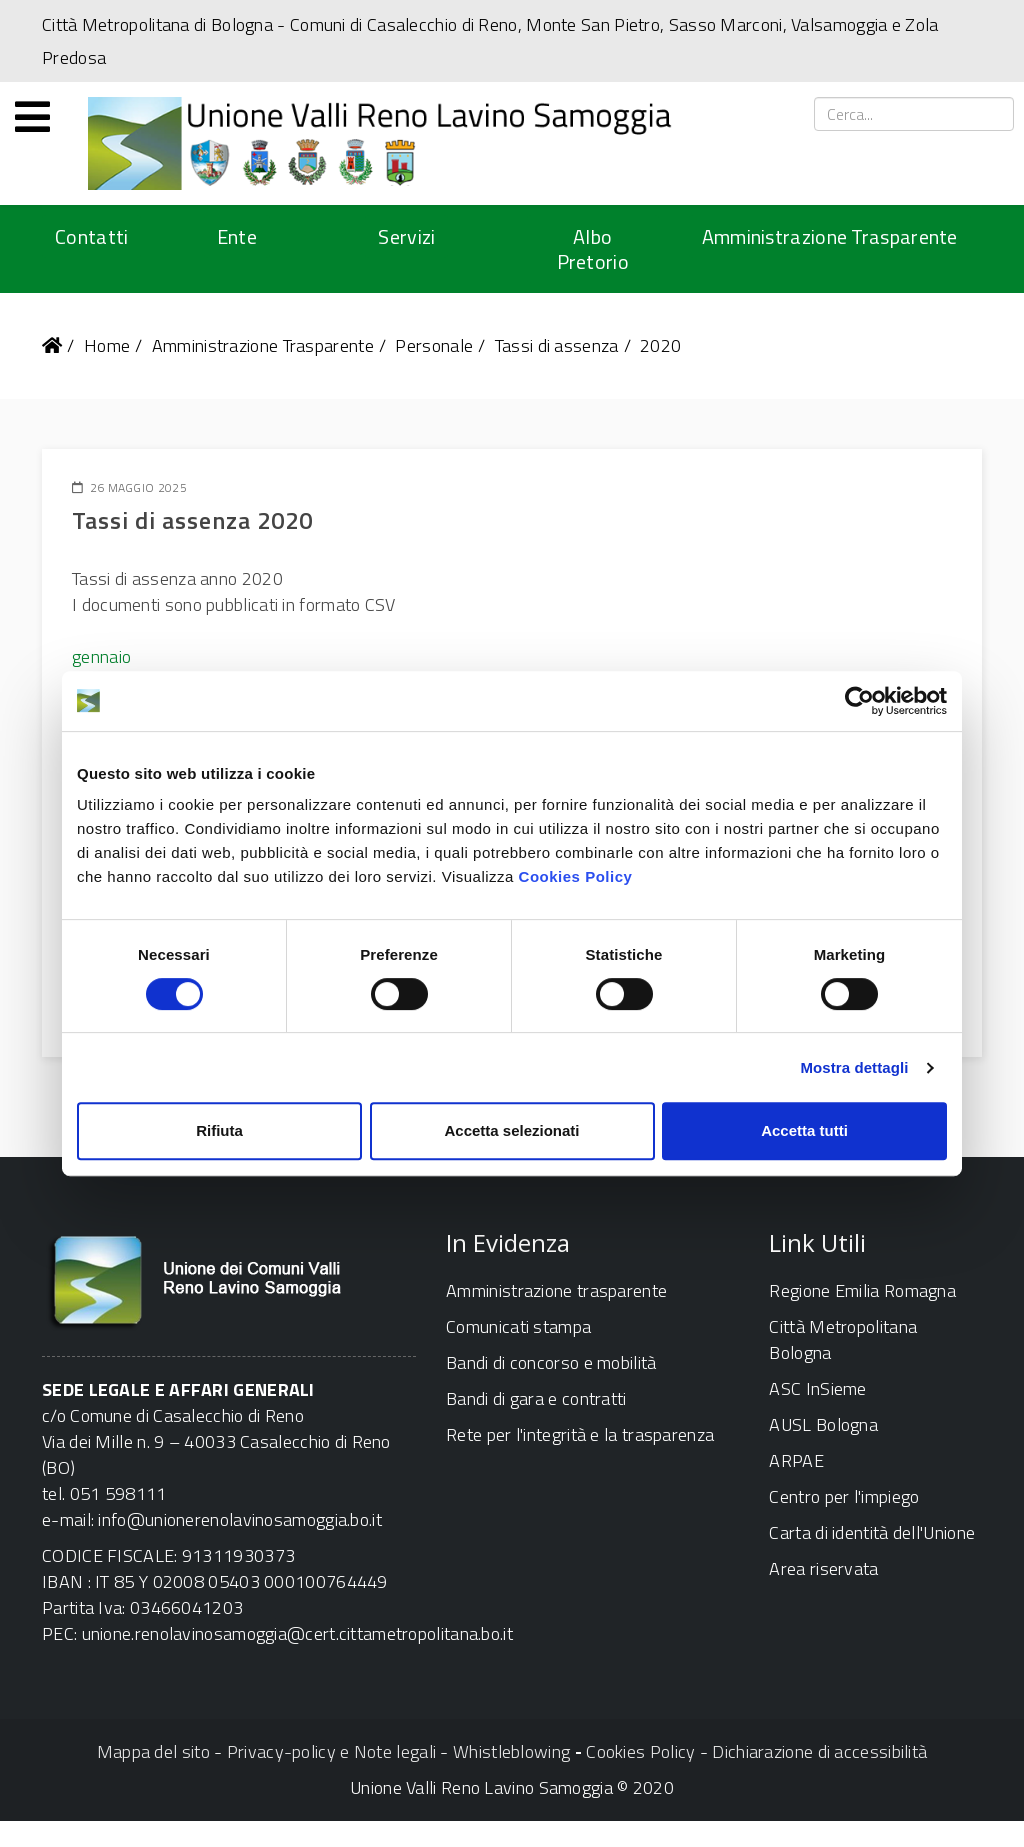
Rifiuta (219, 1130)
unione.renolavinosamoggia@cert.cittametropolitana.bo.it (298, 1633)
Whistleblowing (511, 1751)
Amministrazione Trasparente (830, 236)
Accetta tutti (804, 1130)
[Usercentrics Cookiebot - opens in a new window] (859, 701)
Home (107, 345)
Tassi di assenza (557, 345)
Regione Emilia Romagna (862, 1290)
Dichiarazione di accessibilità (819, 1751)
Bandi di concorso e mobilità (551, 1362)
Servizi (406, 236)
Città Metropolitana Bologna (843, 1339)
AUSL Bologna (823, 1424)
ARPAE (796, 1460)
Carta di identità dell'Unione (872, 1532)
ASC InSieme (817, 1388)
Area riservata (823, 1568)
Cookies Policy (576, 876)
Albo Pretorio (593, 249)
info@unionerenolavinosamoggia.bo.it (240, 1519)
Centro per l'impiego (844, 1496)
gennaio (101, 656)
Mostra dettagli (854, 1067)
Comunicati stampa (518, 1326)
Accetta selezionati (511, 1130)
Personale (434, 345)
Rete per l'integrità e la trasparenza (580, 1434)
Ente (237, 236)
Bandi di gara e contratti (536, 1398)
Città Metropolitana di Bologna (157, 24)
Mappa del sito (153, 1751)
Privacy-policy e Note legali (331, 1751)
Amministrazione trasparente (556, 1290)
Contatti (91, 236)
